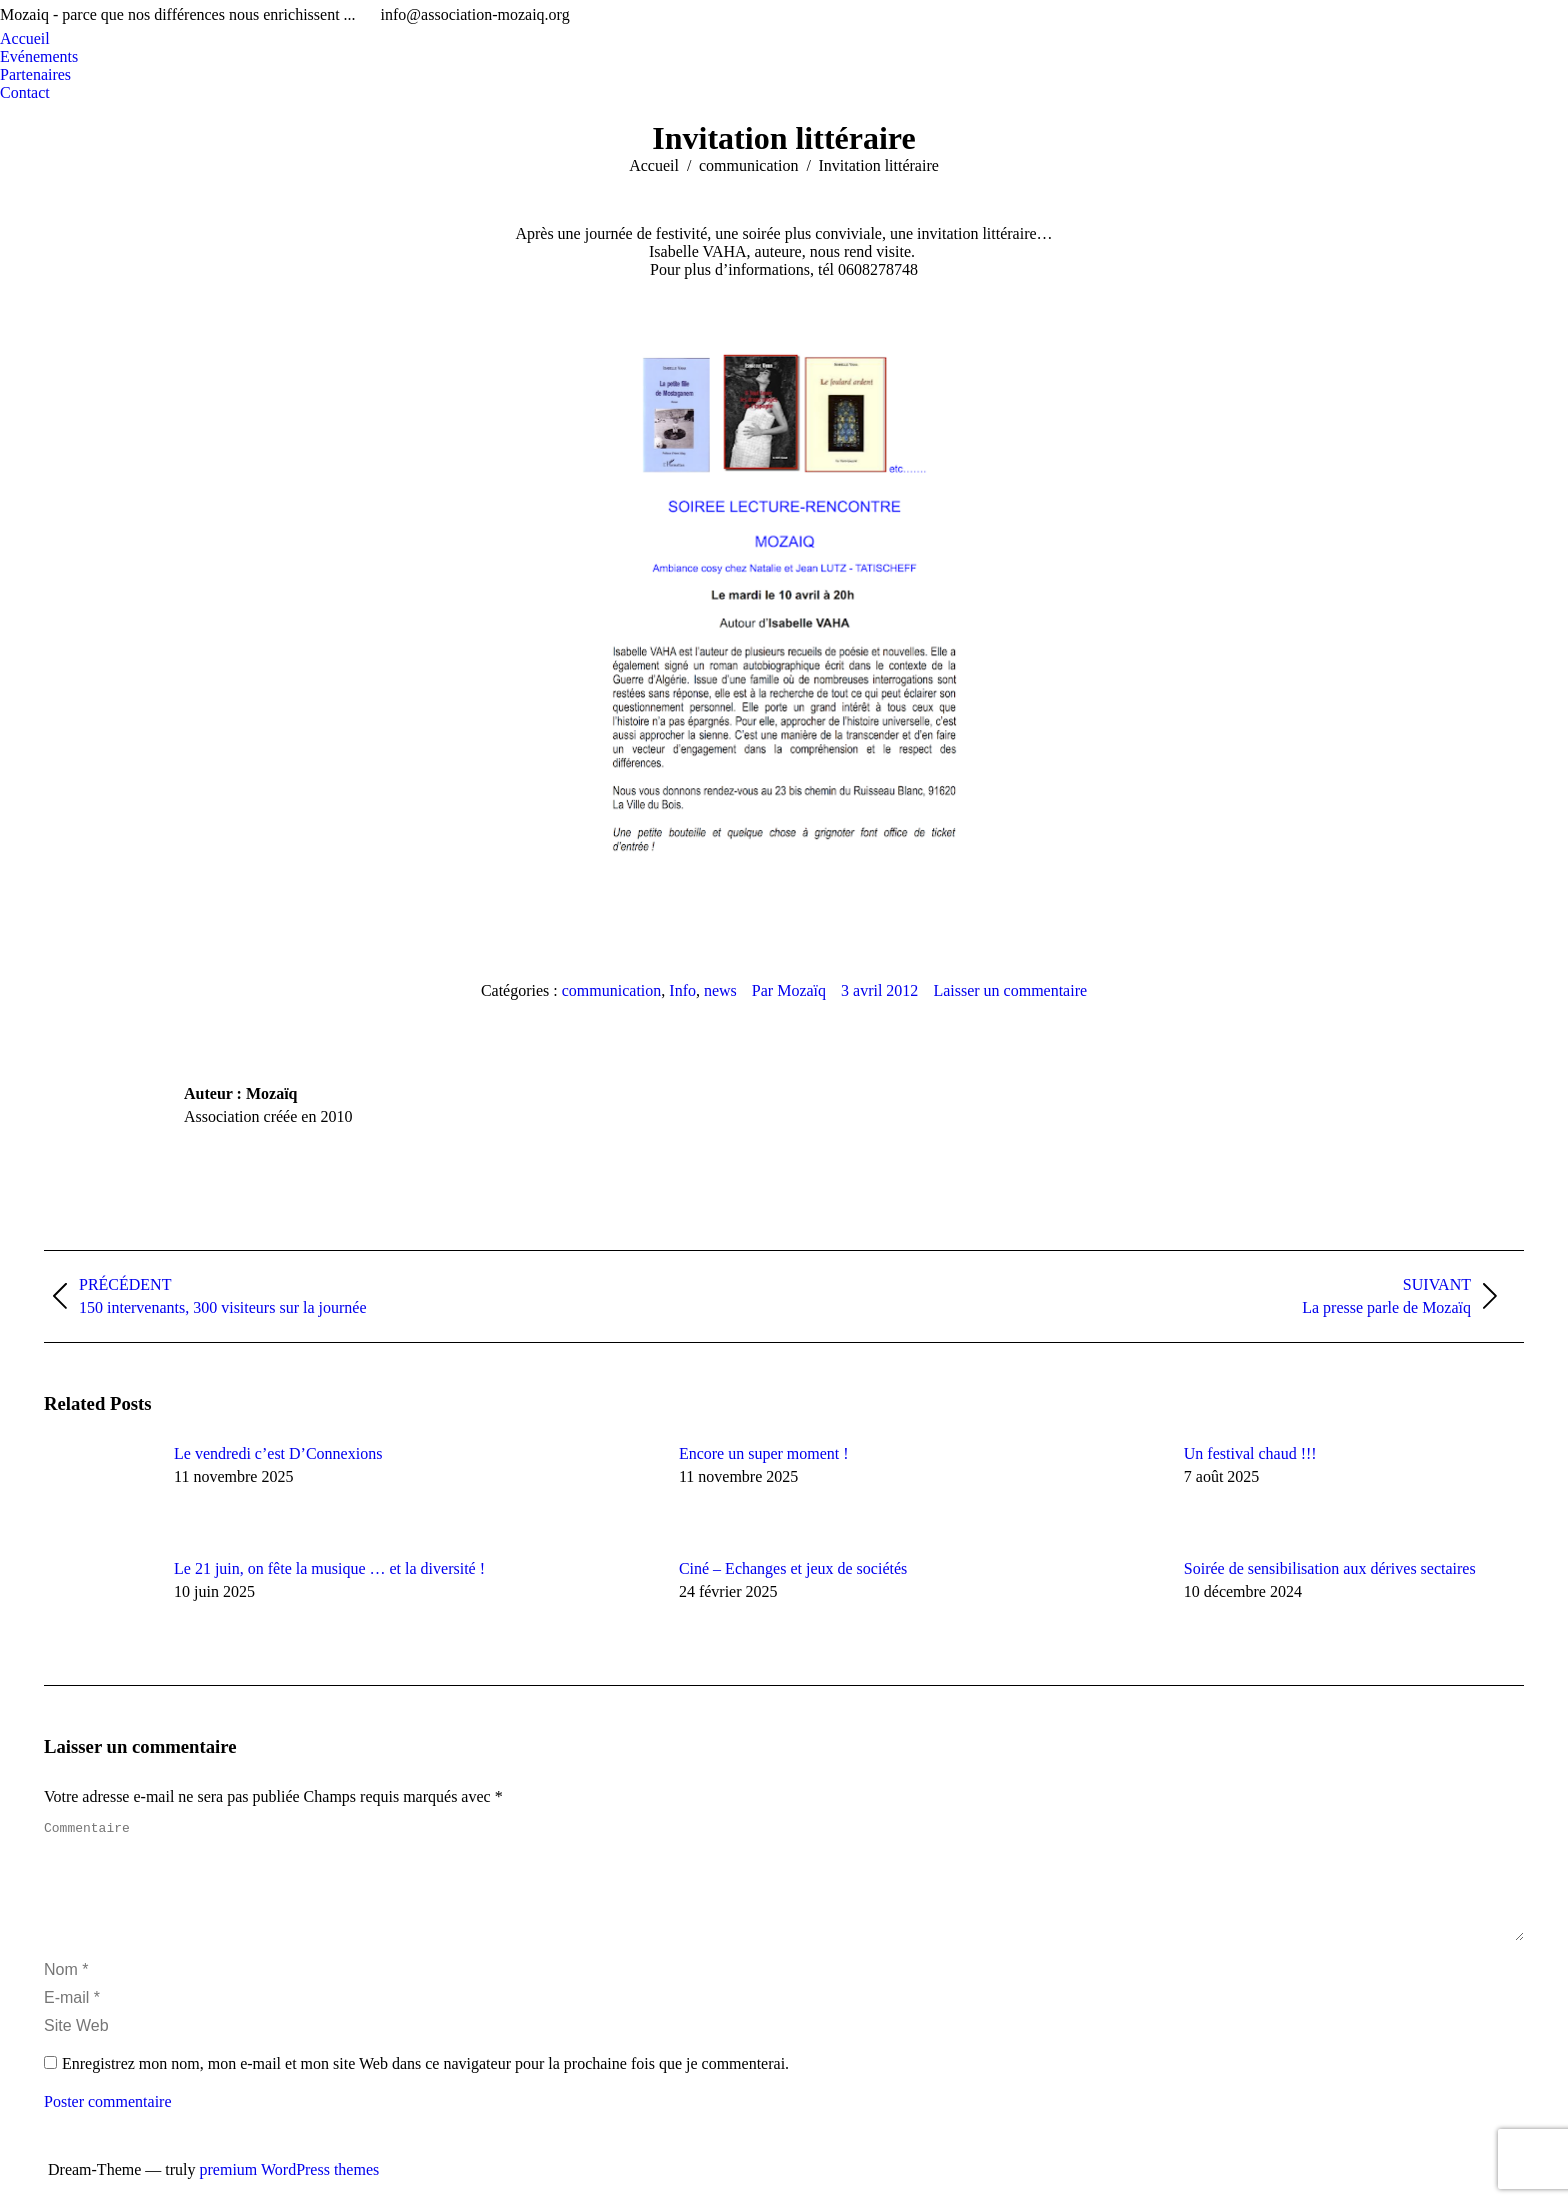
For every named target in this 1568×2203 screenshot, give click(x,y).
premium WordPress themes (290, 2193)
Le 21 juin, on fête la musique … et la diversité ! (329, 1568)
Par (789, 990)
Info (682, 990)
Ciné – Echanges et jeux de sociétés (793, 1568)
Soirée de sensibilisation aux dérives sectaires (1330, 1568)
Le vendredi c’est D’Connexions (278, 1453)
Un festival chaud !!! (1250, 1453)
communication (612, 990)
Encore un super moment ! (764, 1453)
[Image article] (99, 1490)
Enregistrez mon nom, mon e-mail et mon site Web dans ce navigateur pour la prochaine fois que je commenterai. (425, 2087)
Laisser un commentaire (1010, 990)
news (720, 990)
